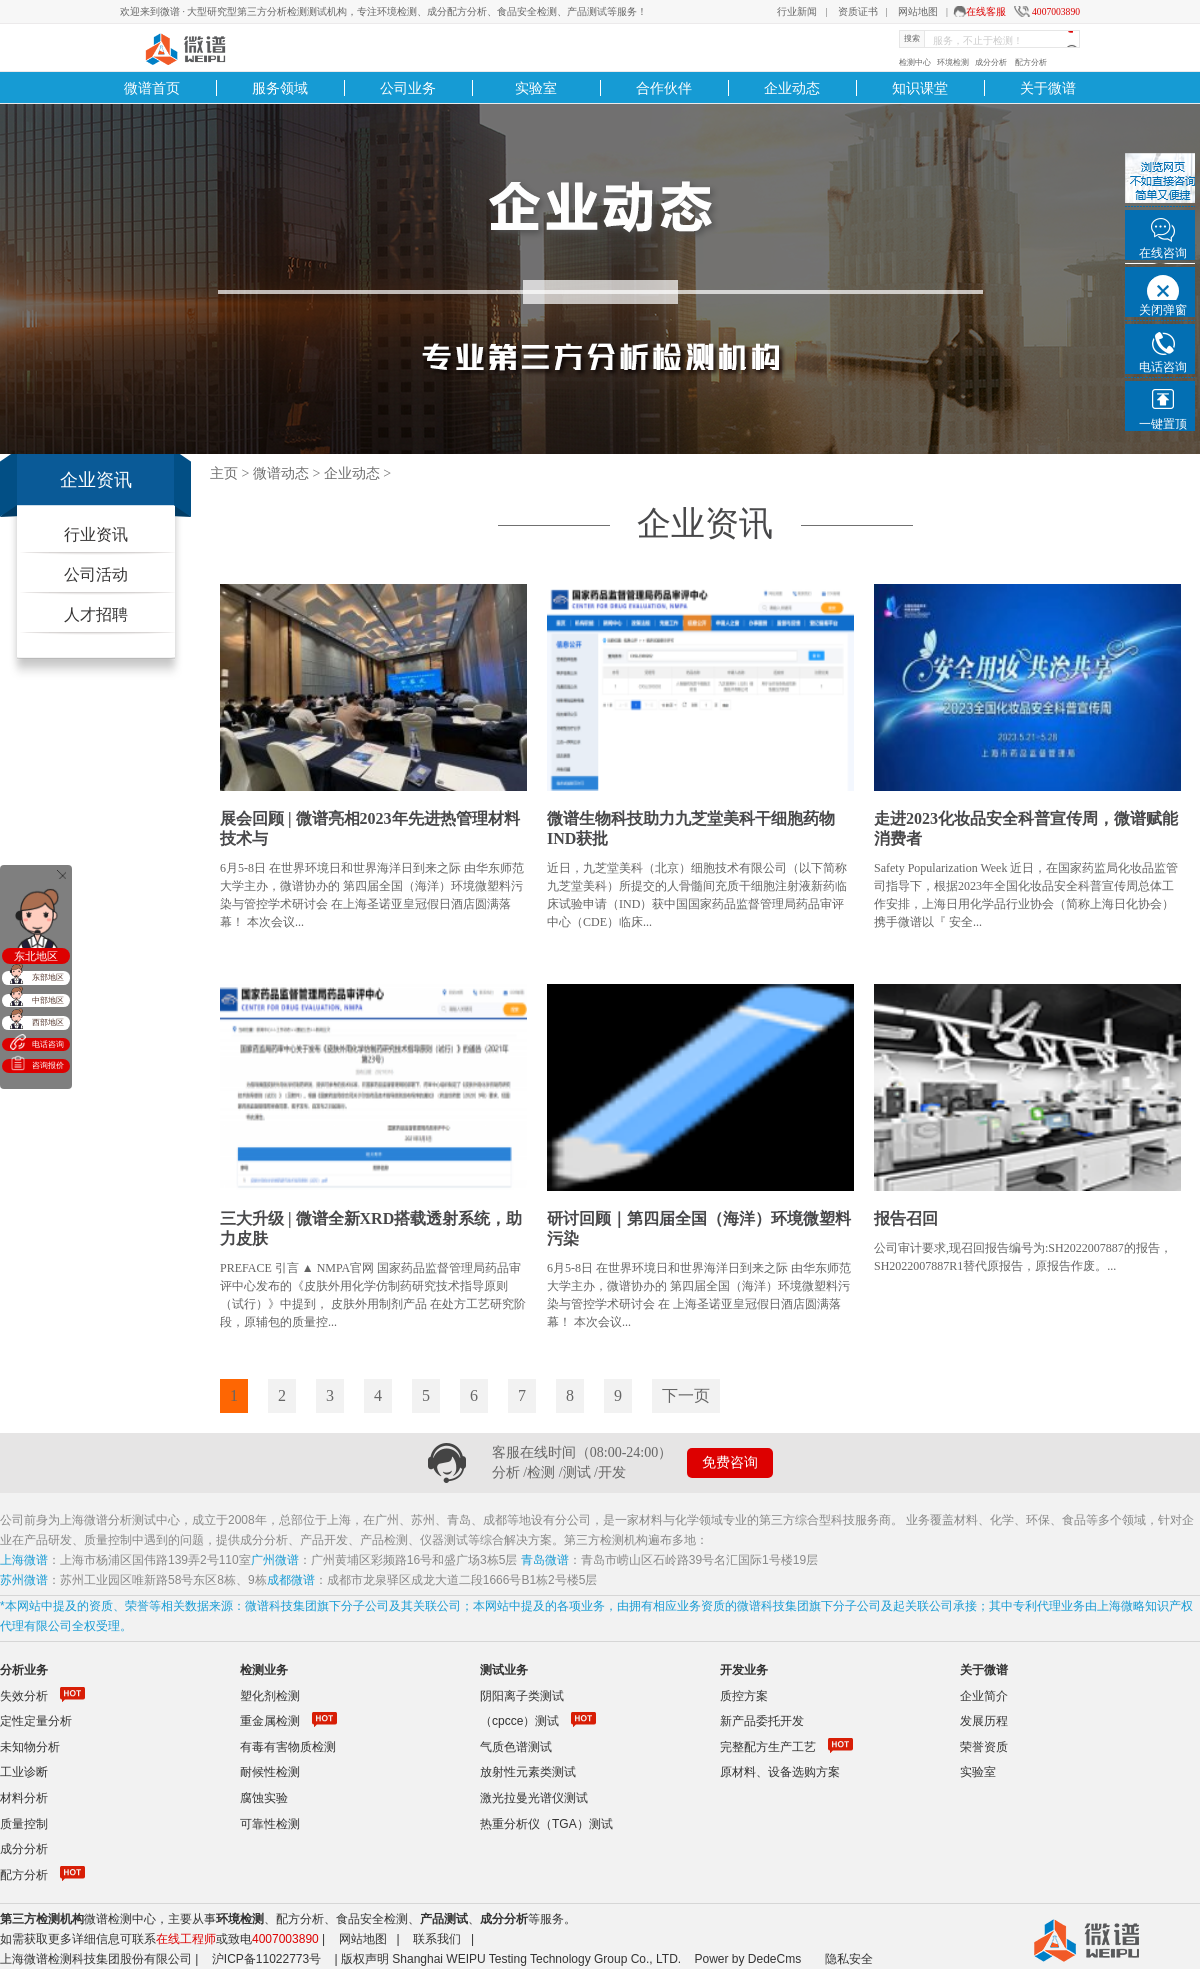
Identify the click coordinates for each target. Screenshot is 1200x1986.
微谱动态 (281, 473)
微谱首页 (152, 88)
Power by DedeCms (747, 1959)
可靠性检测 (270, 1824)
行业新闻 (797, 11)
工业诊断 (24, 1772)
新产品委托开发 (762, 1721)
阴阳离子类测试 (522, 1696)
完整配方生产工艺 (768, 1747)
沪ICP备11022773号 (266, 1959)
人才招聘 (96, 614)
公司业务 (408, 88)
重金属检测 (270, 1721)
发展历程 (984, 1721)
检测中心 (915, 62)
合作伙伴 (664, 88)
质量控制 (24, 1824)
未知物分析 (30, 1747)
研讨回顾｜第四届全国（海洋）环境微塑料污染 (699, 1228)
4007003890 (1056, 11)
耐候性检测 (270, 1772)
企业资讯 (96, 480)
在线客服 (986, 11)
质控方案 (744, 1696)
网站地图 (918, 11)
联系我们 (437, 1939)
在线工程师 (186, 1939)
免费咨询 (730, 1462)
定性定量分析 (36, 1721)
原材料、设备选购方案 (780, 1772)
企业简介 (984, 1696)
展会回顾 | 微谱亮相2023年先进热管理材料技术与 (370, 828)
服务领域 (280, 88)
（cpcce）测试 (519, 1721)
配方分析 (1031, 62)
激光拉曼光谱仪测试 (534, 1798)
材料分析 (24, 1798)
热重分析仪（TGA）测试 (546, 1824)
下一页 (686, 1395)
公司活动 (96, 574)
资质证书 (858, 11)
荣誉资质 (984, 1747)
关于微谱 (1048, 88)
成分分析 (991, 62)
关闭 (62, 875)
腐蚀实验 (264, 1798)
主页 (224, 473)
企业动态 (792, 88)
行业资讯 (96, 534)
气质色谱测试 (516, 1747)
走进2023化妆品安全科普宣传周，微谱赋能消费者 (1026, 828)
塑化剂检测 (270, 1696)
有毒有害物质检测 (288, 1747)
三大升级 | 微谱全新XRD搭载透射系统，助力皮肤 (371, 1228)
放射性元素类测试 (528, 1772)
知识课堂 (920, 88)
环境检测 (953, 62)
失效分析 (24, 1696)
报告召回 (906, 1218)
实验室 (536, 88)
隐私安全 (849, 1959)
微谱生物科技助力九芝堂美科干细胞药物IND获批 (691, 828)
